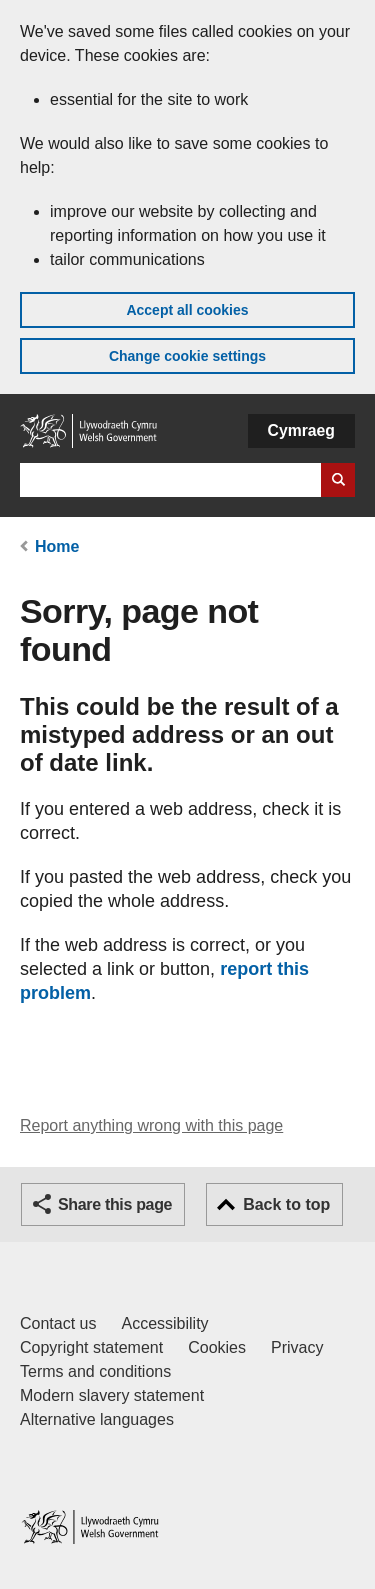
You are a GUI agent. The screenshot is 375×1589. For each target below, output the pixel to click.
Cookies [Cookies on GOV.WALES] (217, 1347)
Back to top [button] (286, 1204)
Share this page (115, 1204)
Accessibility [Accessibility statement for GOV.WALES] (164, 1323)
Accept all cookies (187, 310)
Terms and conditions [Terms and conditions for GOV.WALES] (95, 1371)
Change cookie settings (187, 356)
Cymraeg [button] (301, 430)
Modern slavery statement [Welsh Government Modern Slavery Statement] (112, 1395)
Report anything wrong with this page (151, 1125)
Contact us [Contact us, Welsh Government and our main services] (58, 1323)
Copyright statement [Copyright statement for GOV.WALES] (91, 1347)
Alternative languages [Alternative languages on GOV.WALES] (97, 1419)
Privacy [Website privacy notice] (297, 1347)
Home (57, 546)
